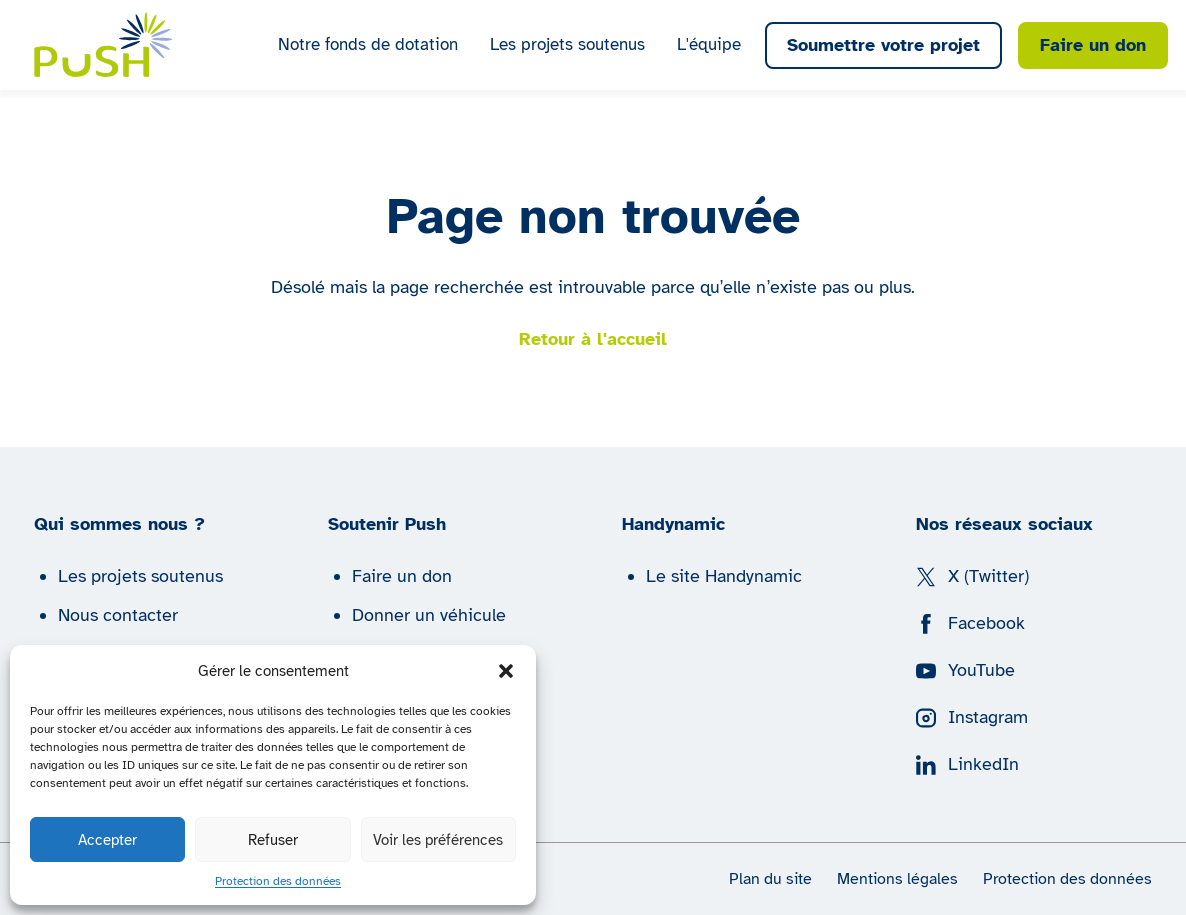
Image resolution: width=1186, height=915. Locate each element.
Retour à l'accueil (593, 339)
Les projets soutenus (567, 44)
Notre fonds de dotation (368, 44)
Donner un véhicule (429, 615)
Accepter (107, 840)
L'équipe (709, 44)
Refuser (273, 840)
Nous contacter (118, 615)
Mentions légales (897, 879)
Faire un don (1093, 45)
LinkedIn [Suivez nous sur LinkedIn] (967, 764)
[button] (506, 671)
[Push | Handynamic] (103, 44)
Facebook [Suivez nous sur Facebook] (970, 623)
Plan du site (770, 879)
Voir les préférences (438, 840)
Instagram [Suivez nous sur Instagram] (972, 717)
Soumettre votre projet (883, 45)
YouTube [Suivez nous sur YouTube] (965, 670)
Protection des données (278, 881)
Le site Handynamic (724, 576)
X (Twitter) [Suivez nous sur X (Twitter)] (972, 576)
